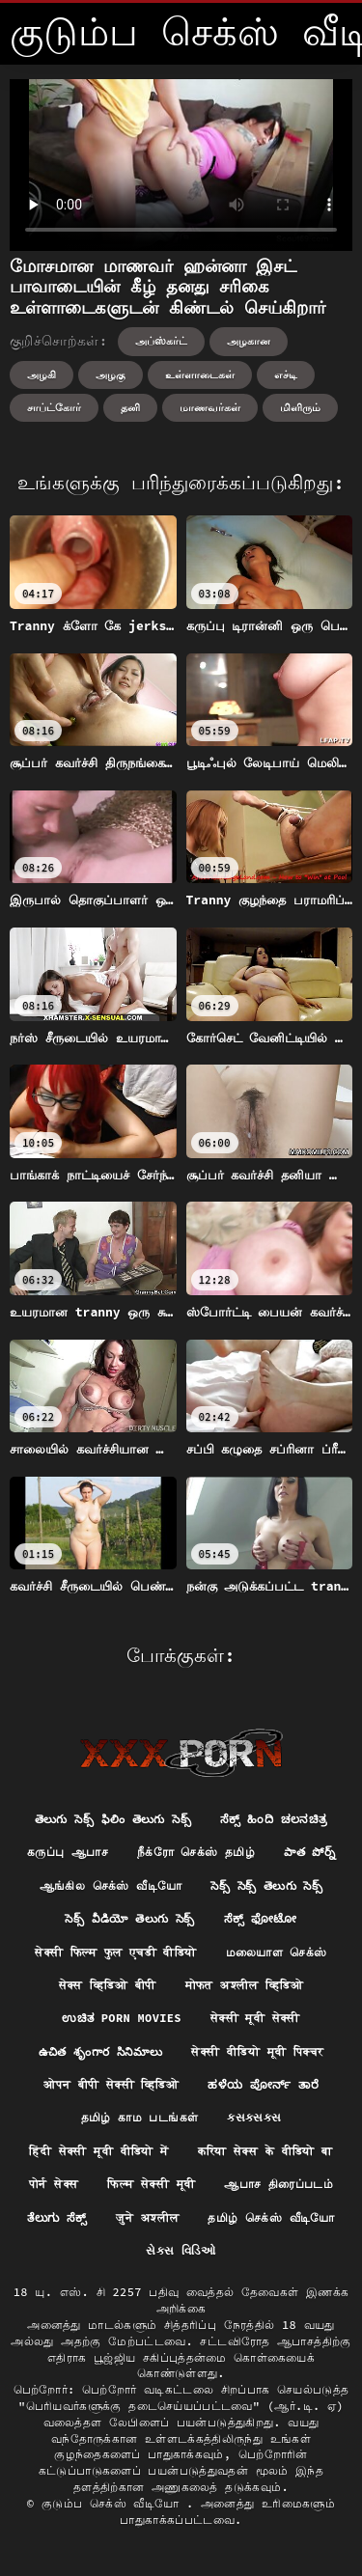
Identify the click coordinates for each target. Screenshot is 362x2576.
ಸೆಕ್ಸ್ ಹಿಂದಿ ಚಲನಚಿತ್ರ (273, 1819)
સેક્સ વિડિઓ (181, 2250)
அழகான (248, 340)
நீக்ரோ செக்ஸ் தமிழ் (196, 1851)
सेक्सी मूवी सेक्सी (255, 2017)
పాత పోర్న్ (309, 1851)
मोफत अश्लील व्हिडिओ (244, 1985)
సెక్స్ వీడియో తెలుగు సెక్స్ (129, 1918)
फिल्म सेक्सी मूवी (151, 2183)
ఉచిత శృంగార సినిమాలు (101, 2051)
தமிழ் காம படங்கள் (140, 2117)
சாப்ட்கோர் (54, 407)
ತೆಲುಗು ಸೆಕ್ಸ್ (56, 2217)
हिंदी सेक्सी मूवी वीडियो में (98, 2151)
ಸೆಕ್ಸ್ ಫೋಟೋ (260, 1918)
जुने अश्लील (148, 2217)
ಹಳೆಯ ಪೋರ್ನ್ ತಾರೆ (263, 2084)
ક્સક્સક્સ (254, 2117)
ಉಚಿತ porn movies (121, 2017)
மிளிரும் (300, 407)
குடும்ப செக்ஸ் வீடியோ (114, 2503)
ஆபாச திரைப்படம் (278, 2183)
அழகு (110, 374)
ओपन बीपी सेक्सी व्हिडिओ (111, 2084)
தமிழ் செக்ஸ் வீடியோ (271, 2217)
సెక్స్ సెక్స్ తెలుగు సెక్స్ (266, 1885)
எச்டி (285, 374)
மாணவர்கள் (210, 407)
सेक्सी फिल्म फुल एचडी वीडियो (115, 1952)
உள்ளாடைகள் (200, 374)
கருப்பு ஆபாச (67, 1851)
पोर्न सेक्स (53, 2183)
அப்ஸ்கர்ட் (161, 340)
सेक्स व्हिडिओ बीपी (107, 1985)
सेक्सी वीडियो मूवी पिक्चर (257, 2051)
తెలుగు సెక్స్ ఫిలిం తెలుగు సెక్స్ (113, 1819)
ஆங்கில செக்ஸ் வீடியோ (111, 1885)
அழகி (41, 374)
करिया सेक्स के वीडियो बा (265, 2151)
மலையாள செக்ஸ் (276, 1952)
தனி (130, 407)
